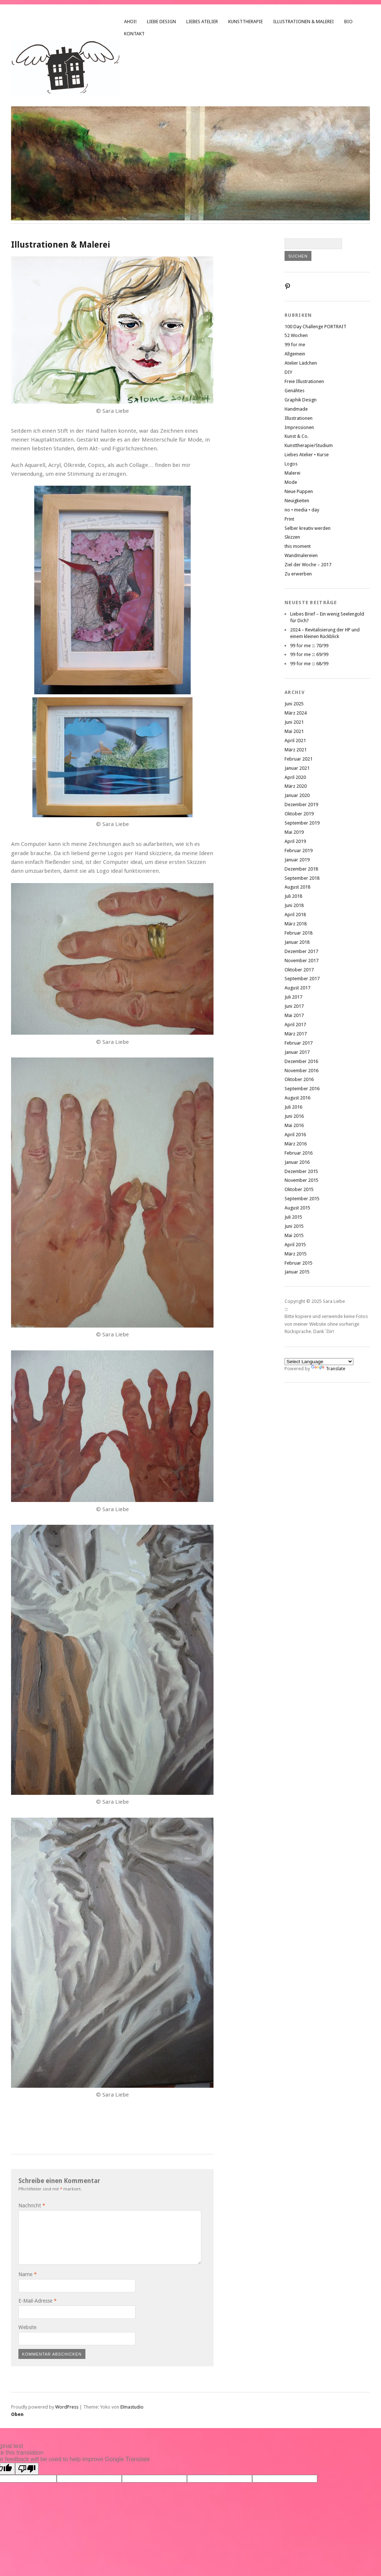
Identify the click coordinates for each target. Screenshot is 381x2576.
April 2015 (295, 1244)
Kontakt (134, 33)
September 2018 (302, 878)
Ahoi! (130, 21)
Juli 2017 (293, 997)
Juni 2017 (294, 1006)
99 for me (295, 344)
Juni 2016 (294, 1116)
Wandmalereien (301, 555)
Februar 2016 (299, 1153)
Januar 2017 (297, 1052)
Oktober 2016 (299, 1079)
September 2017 (302, 978)
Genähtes (294, 390)
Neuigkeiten (297, 500)
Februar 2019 (299, 850)
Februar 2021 (299, 759)
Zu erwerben (298, 574)
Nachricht (31, 2205)
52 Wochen (296, 335)
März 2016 (296, 1144)
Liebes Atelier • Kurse (307, 454)
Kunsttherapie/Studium (309, 445)
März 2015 (296, 1254)
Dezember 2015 (301, 1171)
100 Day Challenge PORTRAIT (315, 326)
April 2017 (295, 1024)
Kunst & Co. (296, 436)
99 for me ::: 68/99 (309, 663)
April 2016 (295, 1134)
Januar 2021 (297, 768)
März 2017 (296, 1034)
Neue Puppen (299, 491)
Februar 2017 (299, 1043)
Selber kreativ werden (308, 528)
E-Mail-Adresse (37, 2301)
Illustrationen (299, 418)
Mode (291, 482)
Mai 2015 (294, 1235)
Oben (17, 2414)
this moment (298, 546)
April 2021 (295, 740)
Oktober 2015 (299, 1189)
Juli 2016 (293, 1107)
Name (27, 2274)
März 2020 (296, 786)
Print (289, 519)
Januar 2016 (297, 1162)
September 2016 (302, 1088)
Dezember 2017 (301, 951)
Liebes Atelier (202, 21)
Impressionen (299, 427)
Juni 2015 (294, 1226)
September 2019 (302, 823)
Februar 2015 (299, 1263)
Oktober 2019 (299, 813)
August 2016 (297, 1098)
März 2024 (296, 713)
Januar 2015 (297, 1272)
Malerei (292, 473)
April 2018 (295, 914)
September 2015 (302, 1198)
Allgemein (295, 354)
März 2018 (296, 923)
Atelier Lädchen (301, 363)
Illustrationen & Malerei (303, 21)
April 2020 (295, 777)
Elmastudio (132, 2407)
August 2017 (297, 988)
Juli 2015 (293, 1217)
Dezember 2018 (301, 869)
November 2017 (301, 960)
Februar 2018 (299, 933)
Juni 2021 (294, 722)
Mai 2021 (294, 731)
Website (27, 2327)
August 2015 (297, 1208)
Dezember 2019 (301, 804)
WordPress (66, 2407)
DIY (288, 372)
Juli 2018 (293, 896)
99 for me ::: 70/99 (309, 645)
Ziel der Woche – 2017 (308, 564)
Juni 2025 (294, 703)
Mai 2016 (294, 1125)
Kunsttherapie (245, 21)
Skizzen (292, 537)
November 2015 (301, 1180)
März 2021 (296, 749)
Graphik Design (301, 400)
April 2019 (295, 841)
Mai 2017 (294, 1015)
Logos (291, 464)
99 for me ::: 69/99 (309, 654)
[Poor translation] (27, 2469)
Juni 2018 (294, 905)
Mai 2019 (294, 832)
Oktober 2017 (299, 969)
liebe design (161, 21)
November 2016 (301, 1070)
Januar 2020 (297, 795)
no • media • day (302, 510)
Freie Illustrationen (304, 381)
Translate (328, 1368)
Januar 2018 (297, 942)
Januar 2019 (297, 859)
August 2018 (297, 887)
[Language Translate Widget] (319, 1361)
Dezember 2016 (301, 1061)
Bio (348, 21)
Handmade (296, 409)
